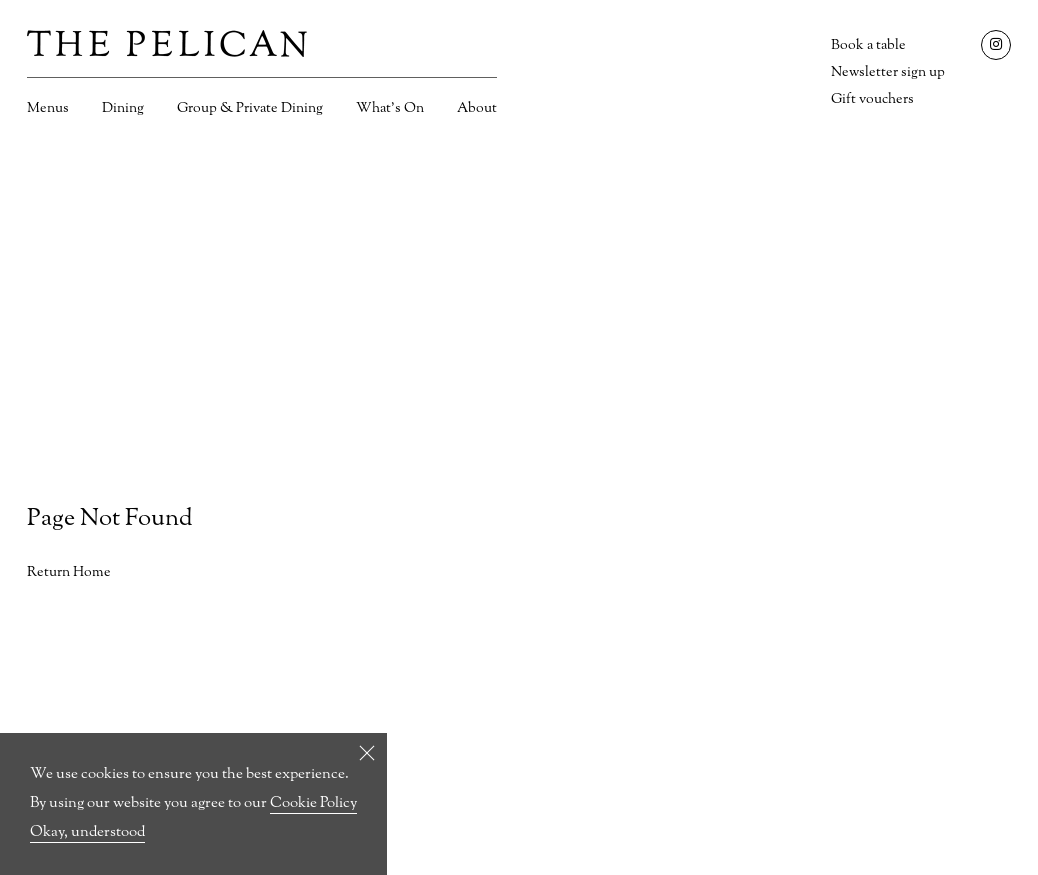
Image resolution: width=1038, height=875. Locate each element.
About (477, 108)
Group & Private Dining (250, 108)
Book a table (868, 45)
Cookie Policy (313, 803)
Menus (48, 108)
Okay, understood (87, 832)
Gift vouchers (872, 99)
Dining (123, 108)
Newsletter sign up (888, 72)
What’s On (390, 108)
